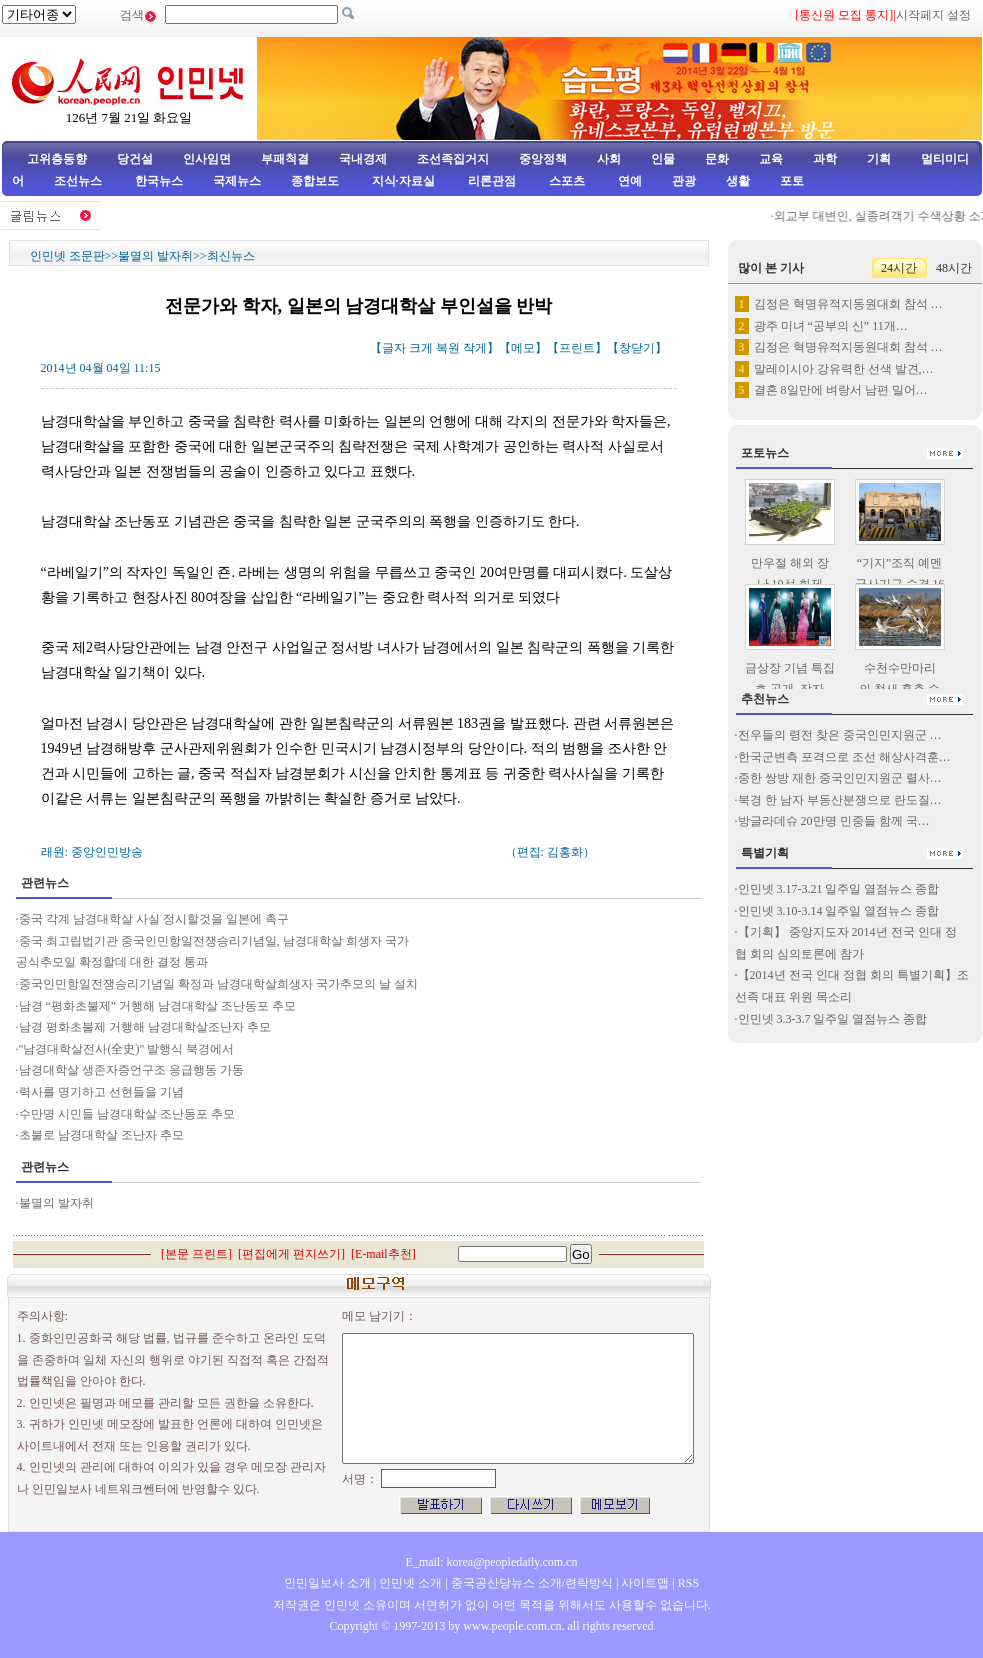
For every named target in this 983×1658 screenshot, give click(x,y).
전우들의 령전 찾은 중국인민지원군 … (840, 735)
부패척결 (285, 159)
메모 (523, 348)
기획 (879, 159)
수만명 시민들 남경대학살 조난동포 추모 (127, 1114)
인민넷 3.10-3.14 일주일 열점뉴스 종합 (839, 911)
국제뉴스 (237, 181)
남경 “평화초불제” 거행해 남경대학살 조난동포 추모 (158, 1006)
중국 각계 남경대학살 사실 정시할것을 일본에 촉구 (154, 919)
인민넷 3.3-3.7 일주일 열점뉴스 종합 (833, 1019)
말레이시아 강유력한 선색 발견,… (844, 369)
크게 (421, 348)
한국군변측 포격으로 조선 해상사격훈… (844, 757)
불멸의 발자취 (155, 256)
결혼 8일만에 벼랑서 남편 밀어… (841, 390)
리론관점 (492, 181)
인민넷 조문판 (67, 256)
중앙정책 (543, 159)
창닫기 (637, 348)
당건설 (135, 159)
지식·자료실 (405, 181)
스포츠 (565, 181)
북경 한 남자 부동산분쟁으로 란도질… (840, 800)
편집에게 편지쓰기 (291, 1254)
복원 (448, 348)
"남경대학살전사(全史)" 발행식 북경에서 (127, 1049)
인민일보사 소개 (327, 1583)
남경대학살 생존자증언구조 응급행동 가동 (131, 1070)
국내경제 (363, 159)
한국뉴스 (159, 181)
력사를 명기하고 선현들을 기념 (101, 1092)
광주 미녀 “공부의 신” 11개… (831, 326)
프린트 (577, 348)
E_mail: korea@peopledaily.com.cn (492, 1562)
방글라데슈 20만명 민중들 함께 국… (834, 821)
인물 (663, 159)
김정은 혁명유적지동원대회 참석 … (848, 304)
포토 (792, 181)
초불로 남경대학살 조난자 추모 (101, 1135)
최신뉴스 (231, 256)
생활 (738, 181)
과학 (825, 159)
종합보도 (315, 181)
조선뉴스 (79, 181)
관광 (684, 181)
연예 (628, 181)
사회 (609, 159)
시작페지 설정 (933, 15)
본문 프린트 (196, 1254)
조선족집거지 (453, 159)
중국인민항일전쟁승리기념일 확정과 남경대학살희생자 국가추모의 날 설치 (218, 984)
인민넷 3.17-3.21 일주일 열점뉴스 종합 (839, 889)
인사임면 (207, 159)
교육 (771, 159)
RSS (688, 1583)
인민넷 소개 (409, 1583)
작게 (475, 348)
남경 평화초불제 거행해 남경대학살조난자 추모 (145, 1027)
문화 (717, 159)
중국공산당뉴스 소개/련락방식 (532, 1583)
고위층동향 (57, 159)
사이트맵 (645, 1583)
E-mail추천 (383, 1254)
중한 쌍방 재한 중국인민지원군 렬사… (840, 778)
